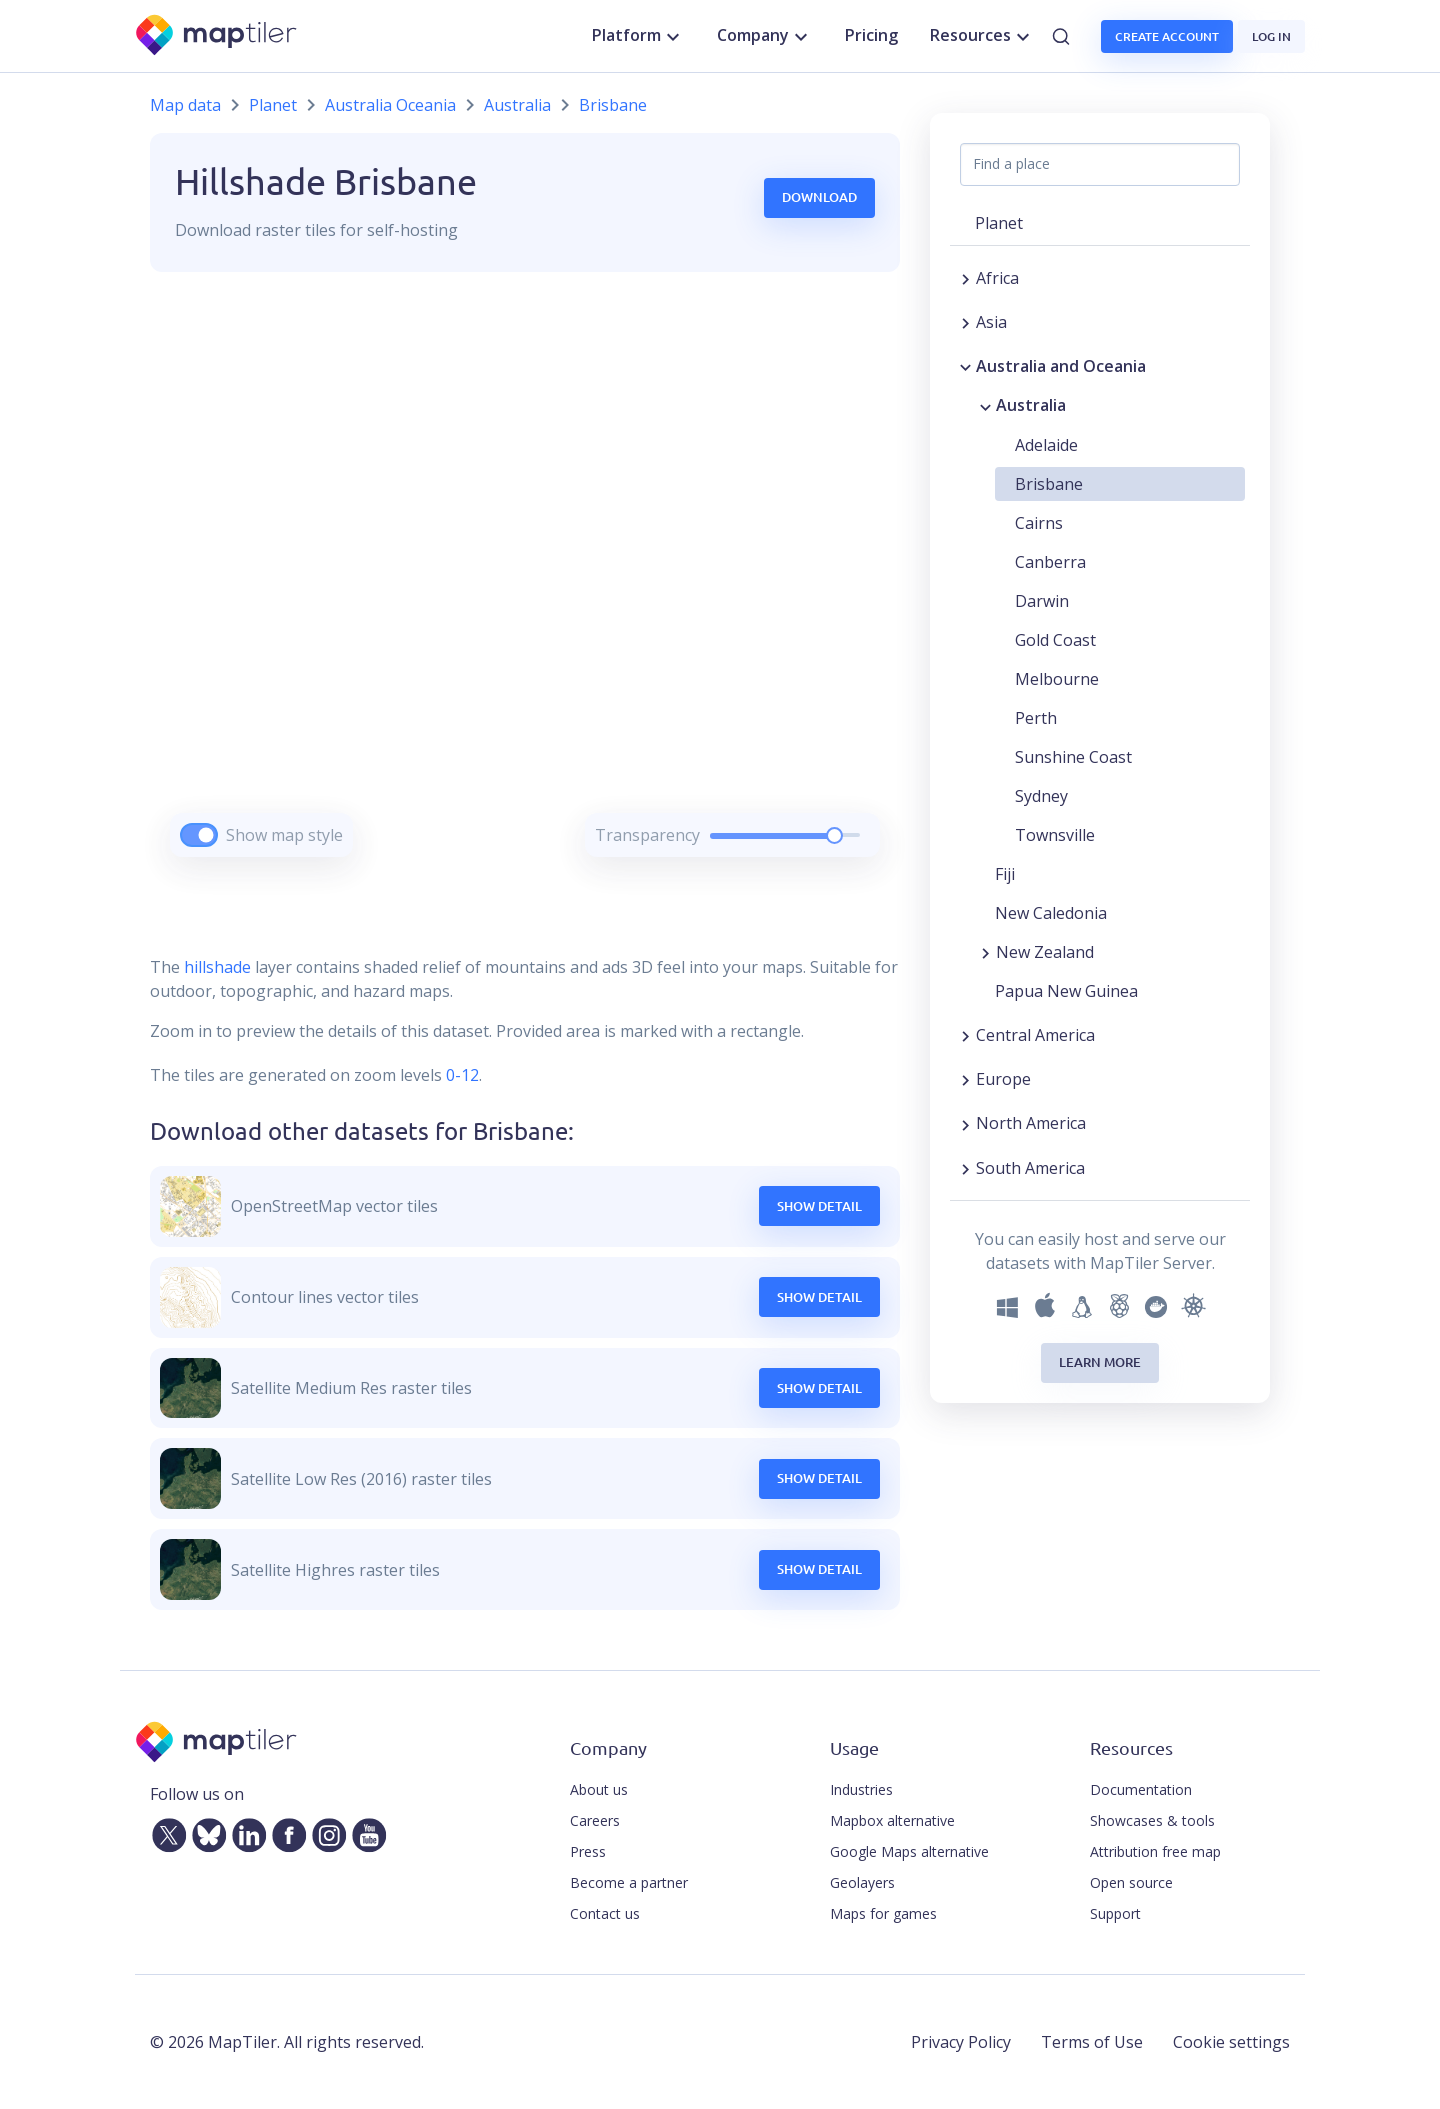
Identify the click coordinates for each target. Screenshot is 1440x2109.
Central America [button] (1035, 1035)
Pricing (871, 35)
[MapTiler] (217, 36)
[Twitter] (165, 1831)
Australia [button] (1031, 405)
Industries (861, 1789)
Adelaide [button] (1046, 445)
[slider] (834, 835)
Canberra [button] (1050, 562)
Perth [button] (1036, 718)
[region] (525, 589)
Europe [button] (1003, 1079)
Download (819, 197)
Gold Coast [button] (1055, 640)
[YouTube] (365, 1831)
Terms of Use (1092, 2042)
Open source (1131, 1882)
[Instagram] (325, 1831)
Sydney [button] (1041, 796)
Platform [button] (638, 36)
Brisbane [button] (1049, 484)
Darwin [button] (1042, 601)
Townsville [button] (1055, 835)
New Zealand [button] (1045, 952)
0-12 (460, 1075)
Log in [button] (1271, 36)
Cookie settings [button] (1231, 2042)
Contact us (605, 1913)
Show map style (284, 835)
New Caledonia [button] (1051, 913)
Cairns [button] (1039, 523)
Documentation (1141, 1789)
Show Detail (819, 1206)
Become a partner (629, 1882)
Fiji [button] (1005, 874)
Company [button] (765, 36)
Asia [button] (991, 322)
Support (1115, 1913)
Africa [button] (997, 278)
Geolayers (862, 1882)
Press (588, 1851)
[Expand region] (965, 278)
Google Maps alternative (909, 1851)
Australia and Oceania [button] (1061, 366)
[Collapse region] (965, 366)
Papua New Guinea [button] (1066, 991)
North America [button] (1031, 1123)
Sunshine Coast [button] (1073, 757)
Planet (273, 105)
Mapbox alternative (892, 1820)
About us (599, 1789)
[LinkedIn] (245, 1831)
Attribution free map (1155, 1851)
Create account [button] (1167, 36)
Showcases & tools (1152, 1820)
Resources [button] (982, 36)
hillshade (217, 967)
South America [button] (1030, 1168)
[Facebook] (285, 1831)
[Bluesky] (205, 1831)
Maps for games (883, 1913)
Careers (595, 1820)
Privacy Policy (961, 2042)
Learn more (1100, 1362)
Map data (185, 105)
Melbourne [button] (1057, 679)
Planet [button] (999, 223)
